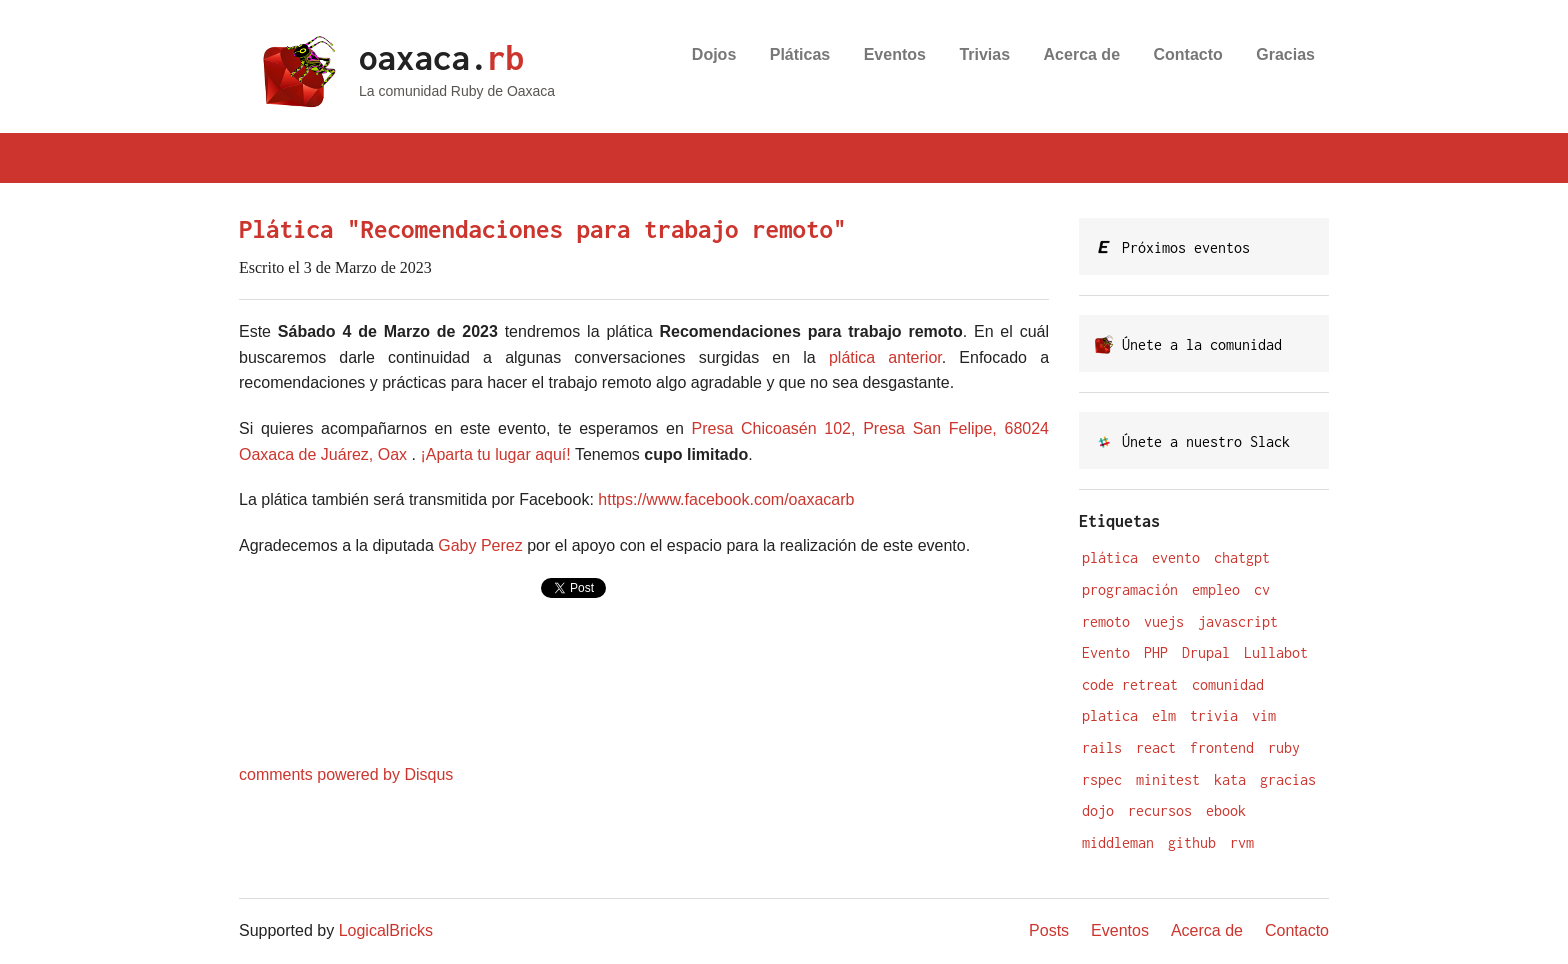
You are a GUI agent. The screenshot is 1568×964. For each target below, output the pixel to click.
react (1156, 747)
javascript (1238, 621)
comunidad (1228, 684)
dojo (1098, 810)
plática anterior (885, 357)
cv (1262, 589)
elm (1164, 715)
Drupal (1206, 652)
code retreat (1130, 684)
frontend (1222, 747)
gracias (1288, 779)
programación (1130, 589)
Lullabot (1276, 652)
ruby (1284, 747)
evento (1176, 557)
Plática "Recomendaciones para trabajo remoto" (543, 229)
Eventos (895, 54)
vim (1264, 715)
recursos (1160, 810)
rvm (1242, 842)
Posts (1049, 930)
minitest (1168, 779)
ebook (1226, 810)
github (1192, 842)
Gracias (1285, 54)
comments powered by (346, 774)
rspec (1102, 779)
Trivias (984, 54)
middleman (1118, 842)
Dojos (714, 54)
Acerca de (1082, 54)
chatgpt (1242, 557)
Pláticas (800, 54)
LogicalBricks (386, 930)
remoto (1106, 621)
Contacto (1188, 54)
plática (1110, 557)
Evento (1106, 652)
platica (1110, 715)
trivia (1214, 715)
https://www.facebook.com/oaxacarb (726, 499)
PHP (1156, 652)
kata (1230, 779)
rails (1102, 747)
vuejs (1164, 621)
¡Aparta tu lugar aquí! (495, 454)
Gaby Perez (480, 545)
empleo (1216, 589)
